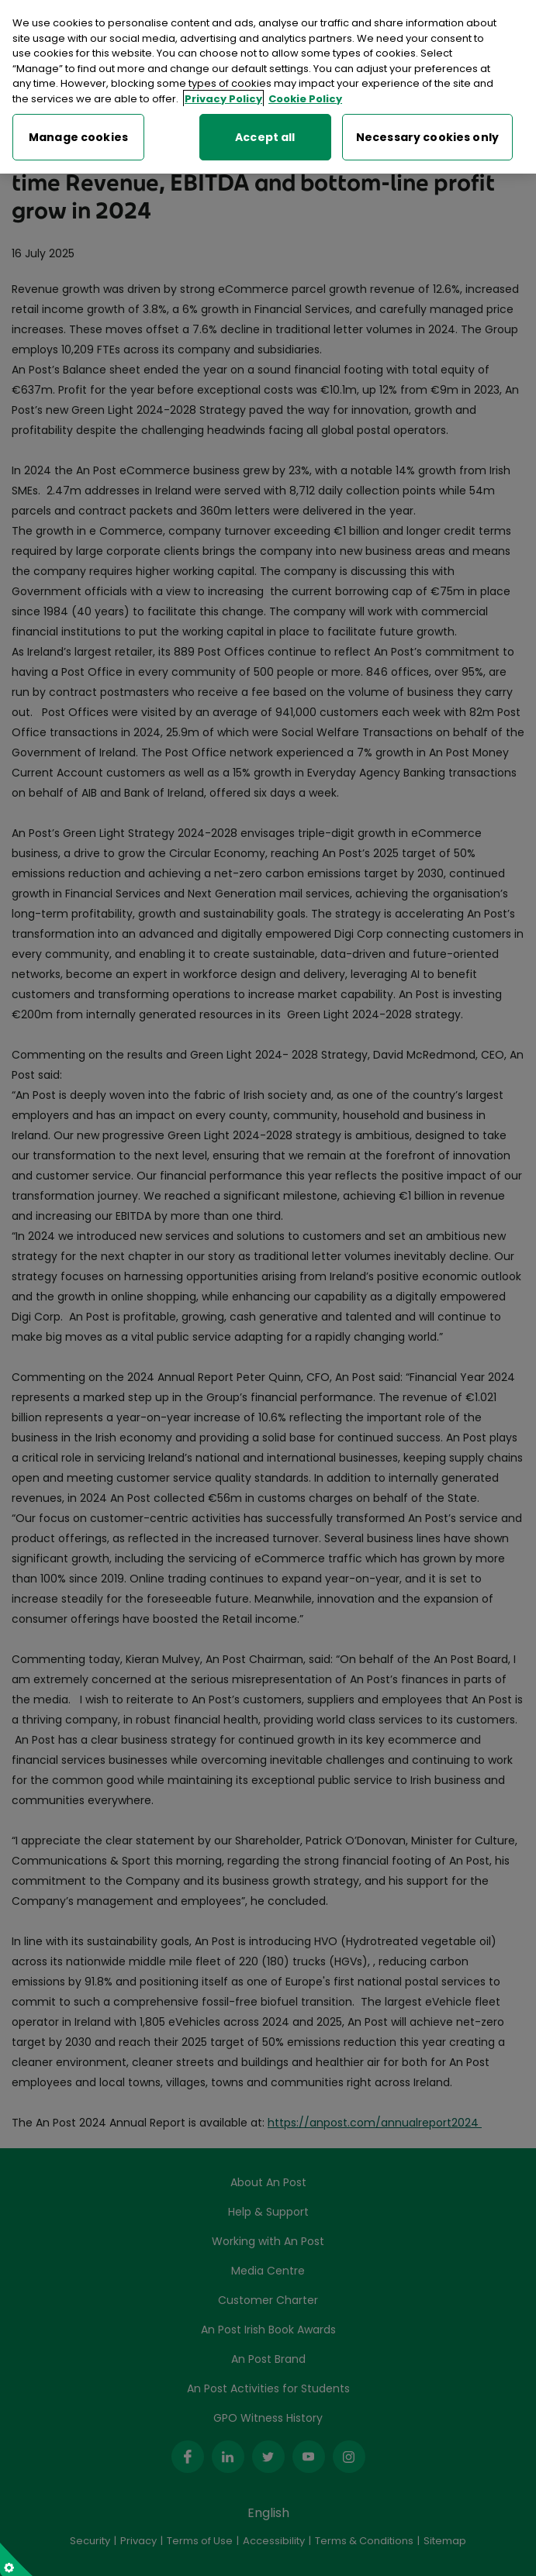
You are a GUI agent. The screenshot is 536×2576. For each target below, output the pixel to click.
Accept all (265, 134)
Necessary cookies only (427, 134)
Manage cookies (78, 134)
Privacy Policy (223, 95)
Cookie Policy (305, 95)
